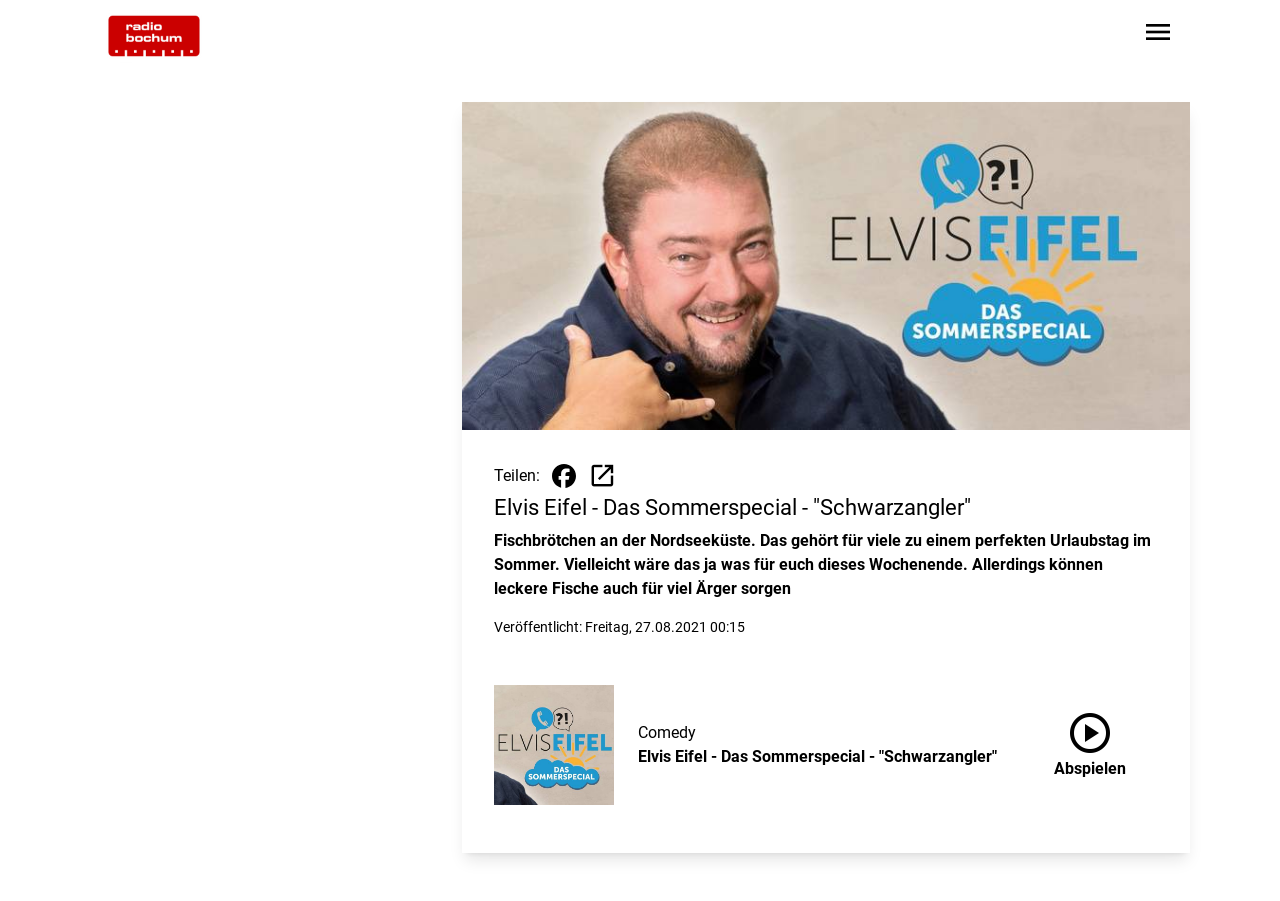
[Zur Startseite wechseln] (154, 36)
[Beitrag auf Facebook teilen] (564, 476)
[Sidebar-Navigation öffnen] (1158, 35)
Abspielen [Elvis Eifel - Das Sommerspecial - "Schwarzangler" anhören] (1090, 741)
